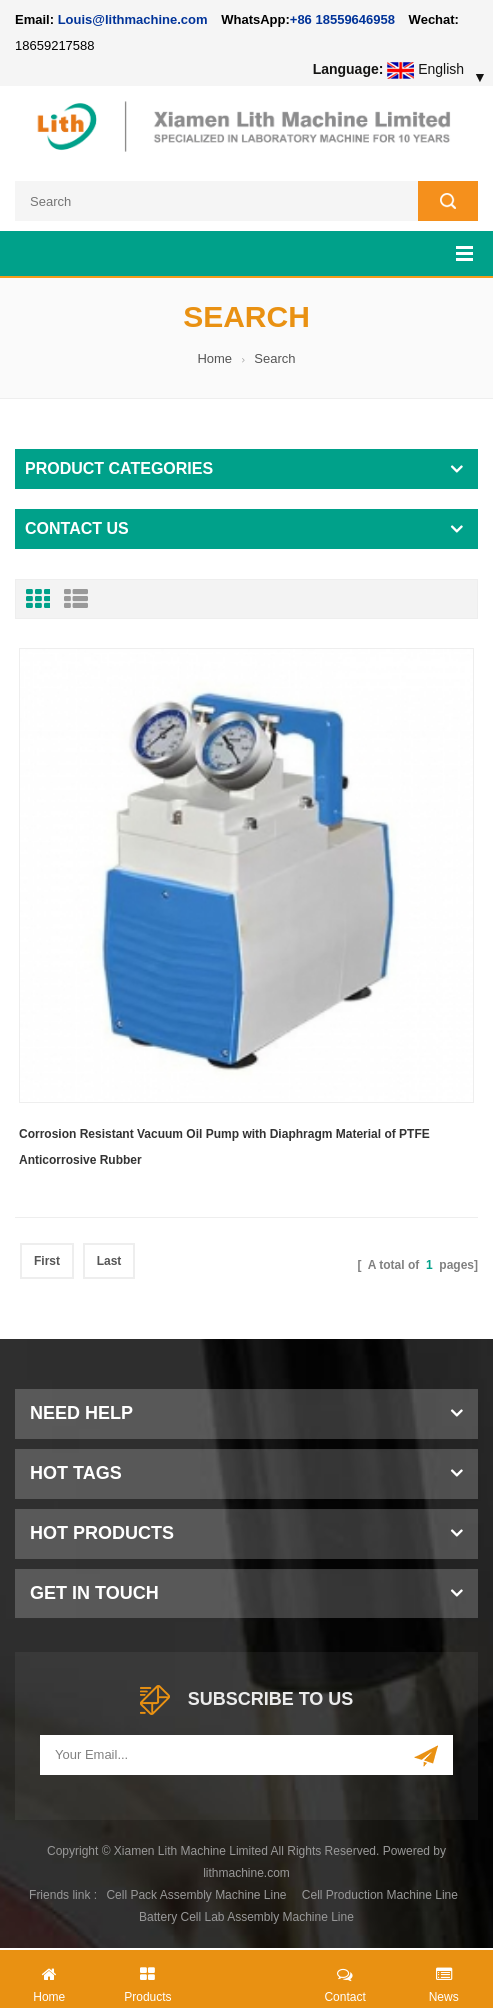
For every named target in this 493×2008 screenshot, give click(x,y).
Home (214, 358)
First (47, 1261)
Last (109, 1261)
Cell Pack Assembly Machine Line (196, 1895)
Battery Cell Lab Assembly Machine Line (246, 1917)
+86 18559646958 (342, 19)
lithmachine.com (246, 1873)
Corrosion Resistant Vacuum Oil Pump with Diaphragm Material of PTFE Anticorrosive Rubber (224, 1147)
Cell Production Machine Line (380, 1895)
